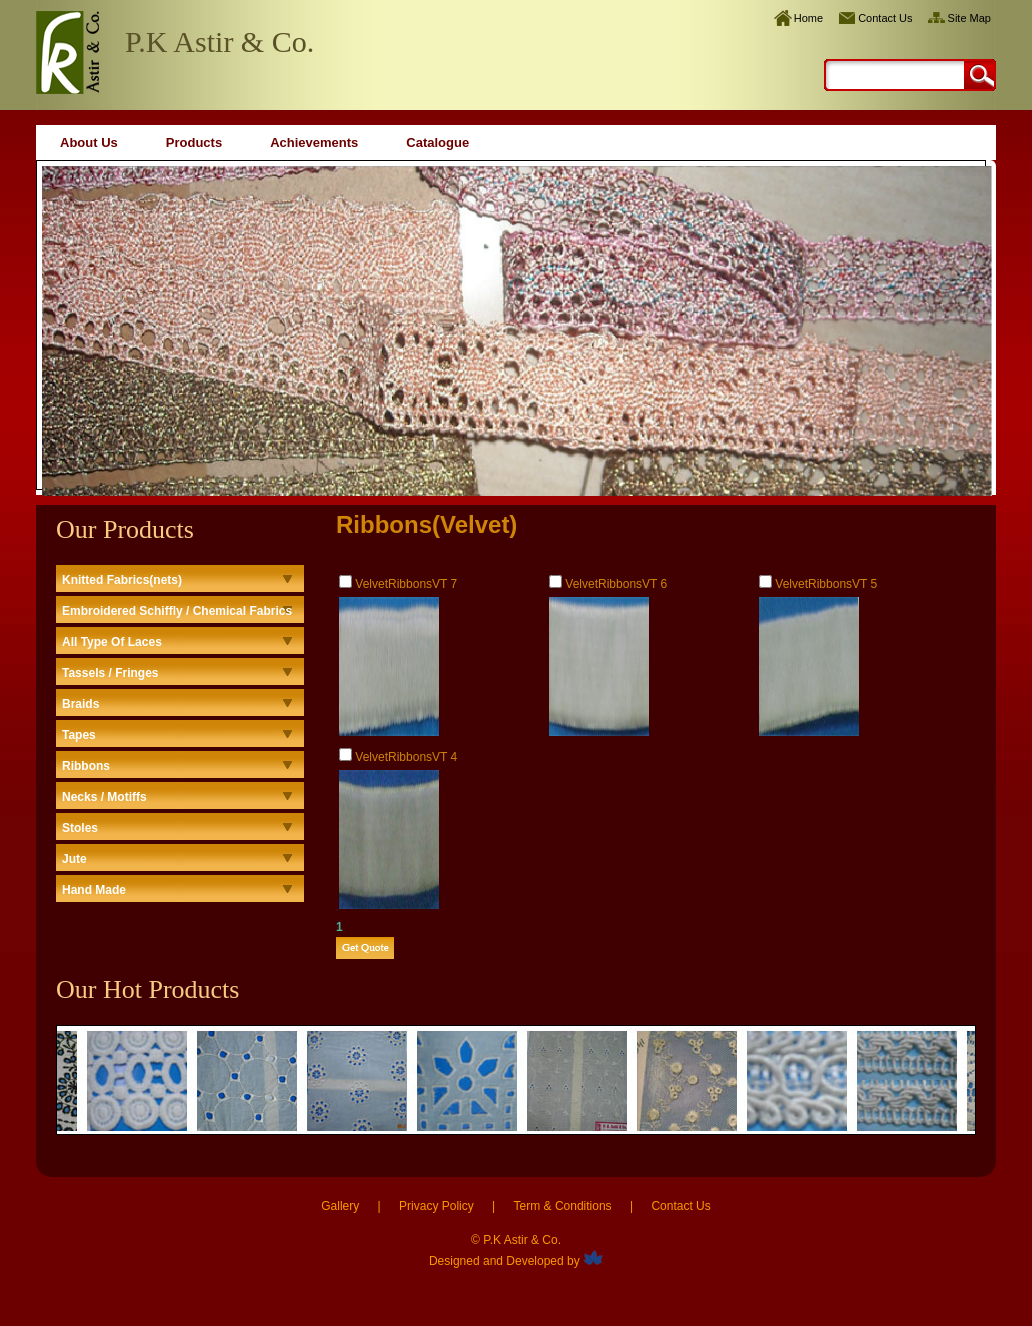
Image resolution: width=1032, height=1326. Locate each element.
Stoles (80, 828)
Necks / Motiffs (104, 797)
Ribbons (86, 766)
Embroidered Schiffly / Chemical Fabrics (177, 611)
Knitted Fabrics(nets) (122, 580)
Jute (74, 859)
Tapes (79, 735)
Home (808, 18)
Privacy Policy (436, 1206)
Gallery (340, 1206)
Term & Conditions (563, 1206)
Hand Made (94, 890)
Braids (80, 704)
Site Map (969, 18)
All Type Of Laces (112, 642)
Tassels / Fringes (110, 673)
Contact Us (885, 18)
